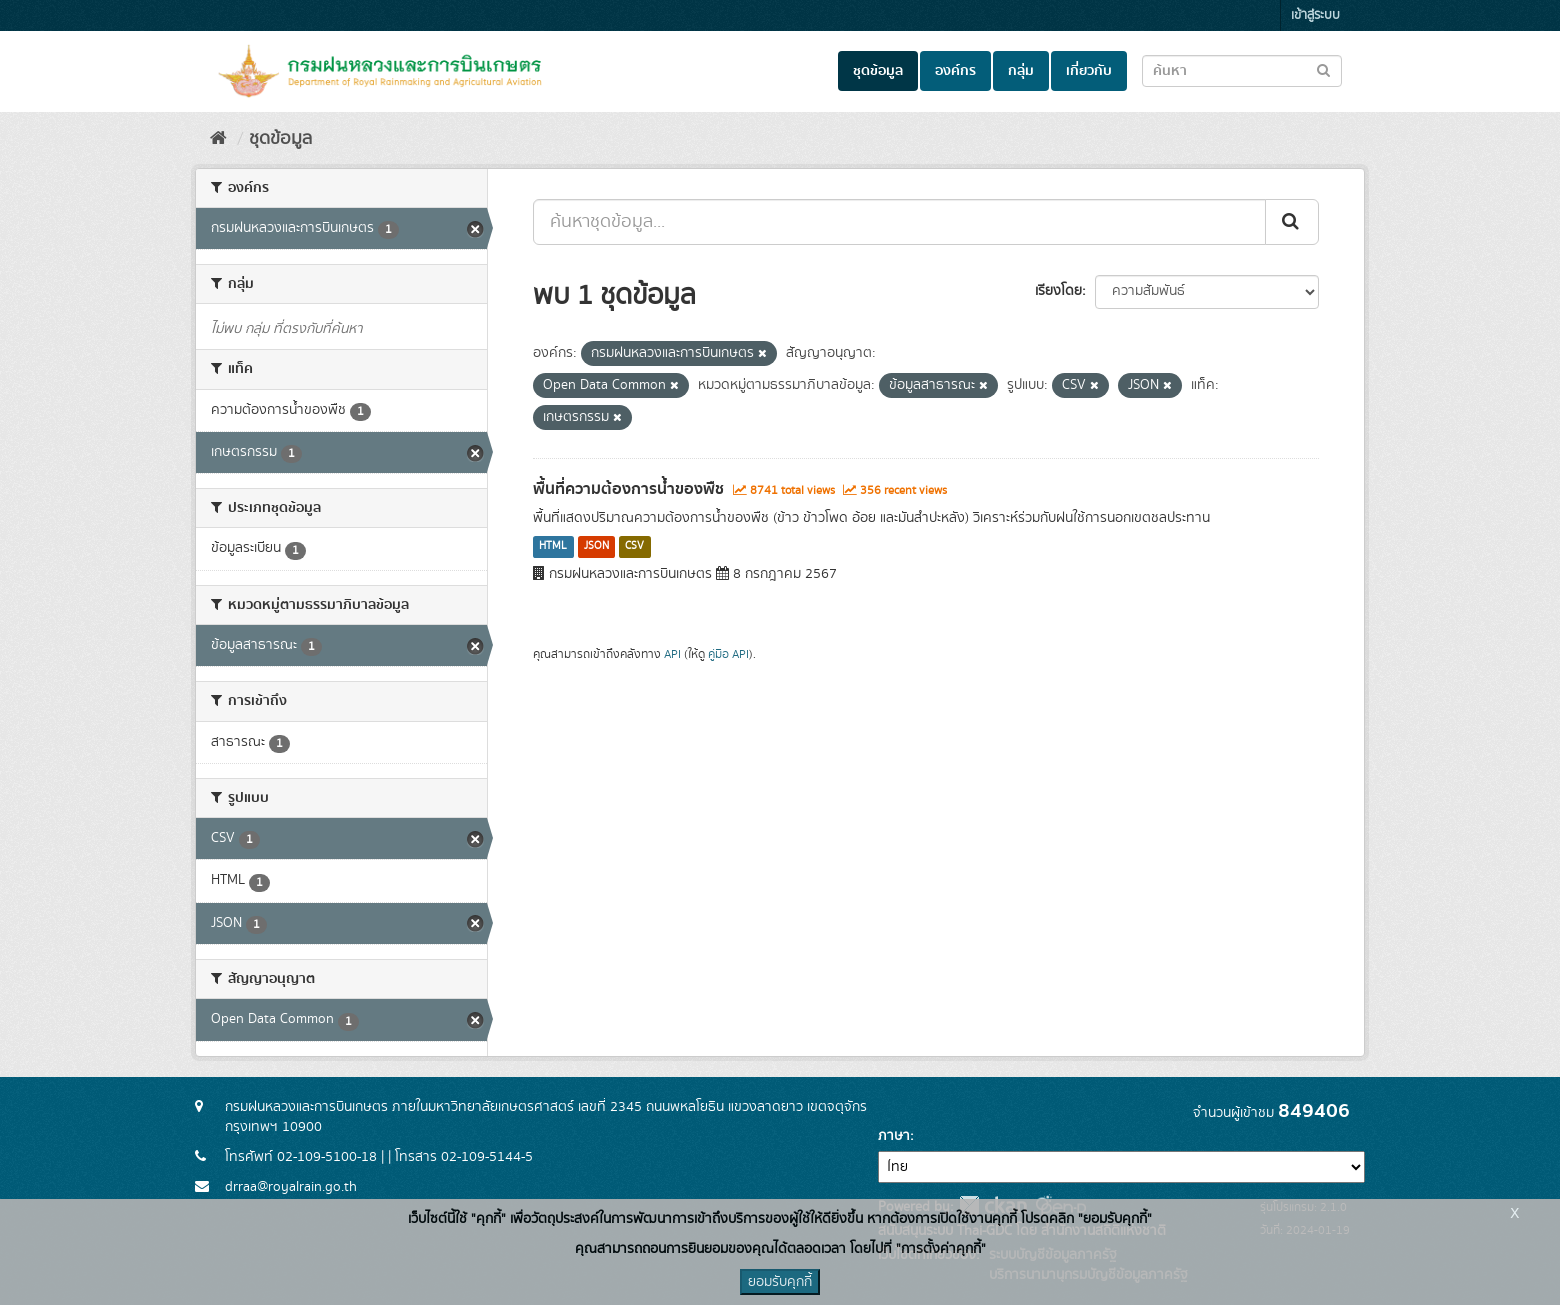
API (672, 654)
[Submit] (1292, 222)
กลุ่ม (1021, 71)
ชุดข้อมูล (878, 71)
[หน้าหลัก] (218, 139)
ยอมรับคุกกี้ (780, 1282)
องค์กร (955, 71)
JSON (596, 547)
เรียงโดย (1058, 291)
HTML (553, 547)
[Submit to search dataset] (1323, 69)
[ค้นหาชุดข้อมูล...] (899, 222)
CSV (634, 547)
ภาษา (894, 1136)
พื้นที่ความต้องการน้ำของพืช (628, 489)
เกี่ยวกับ (1089, 71)
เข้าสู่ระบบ (1315, 15)
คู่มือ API (728, 654)
